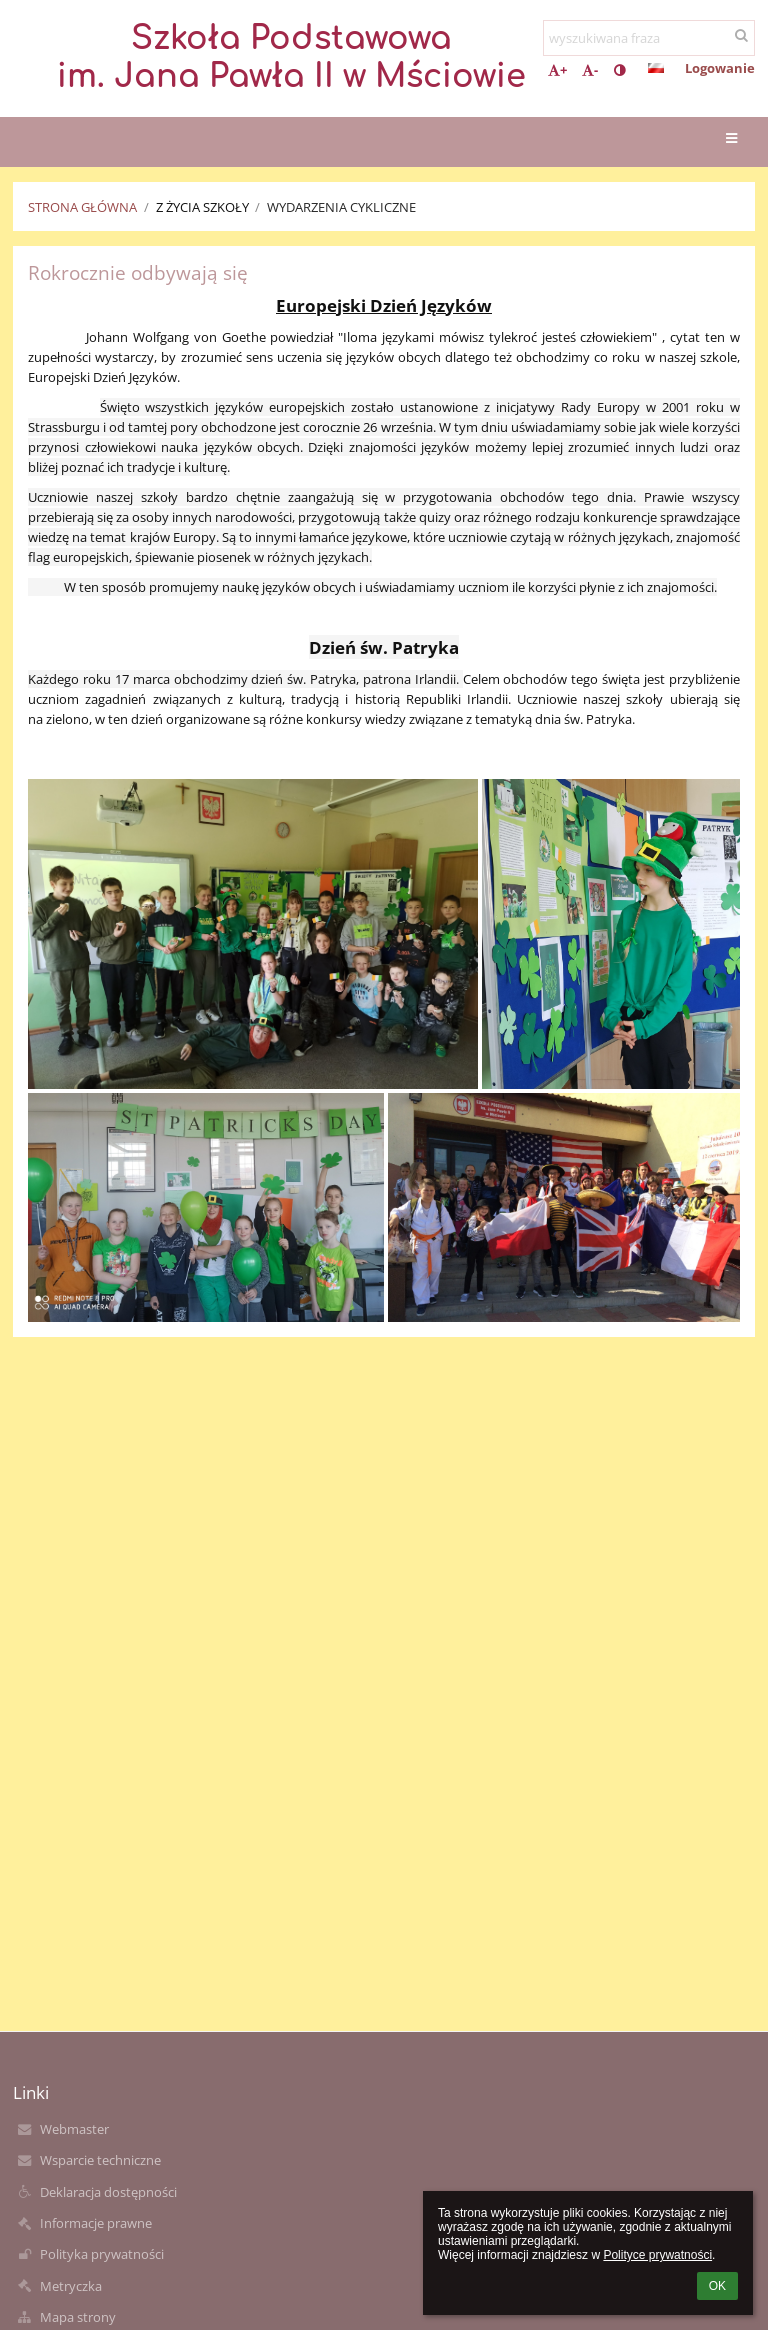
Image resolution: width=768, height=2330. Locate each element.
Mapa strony (78, 2317)
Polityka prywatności (102, 2254)
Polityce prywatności (657, 2255)
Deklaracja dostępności (108, 2192)
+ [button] (557, 70)
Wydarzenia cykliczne (341, 207)
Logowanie (720, 68)
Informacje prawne (96, 2223)
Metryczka (71, 2286)
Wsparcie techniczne (100, 2160)
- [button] (590, 70)
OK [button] (717, 2286)
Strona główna (82, 207)
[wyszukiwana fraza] (649, 38)
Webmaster (74, 2129)
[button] (656, 68)
